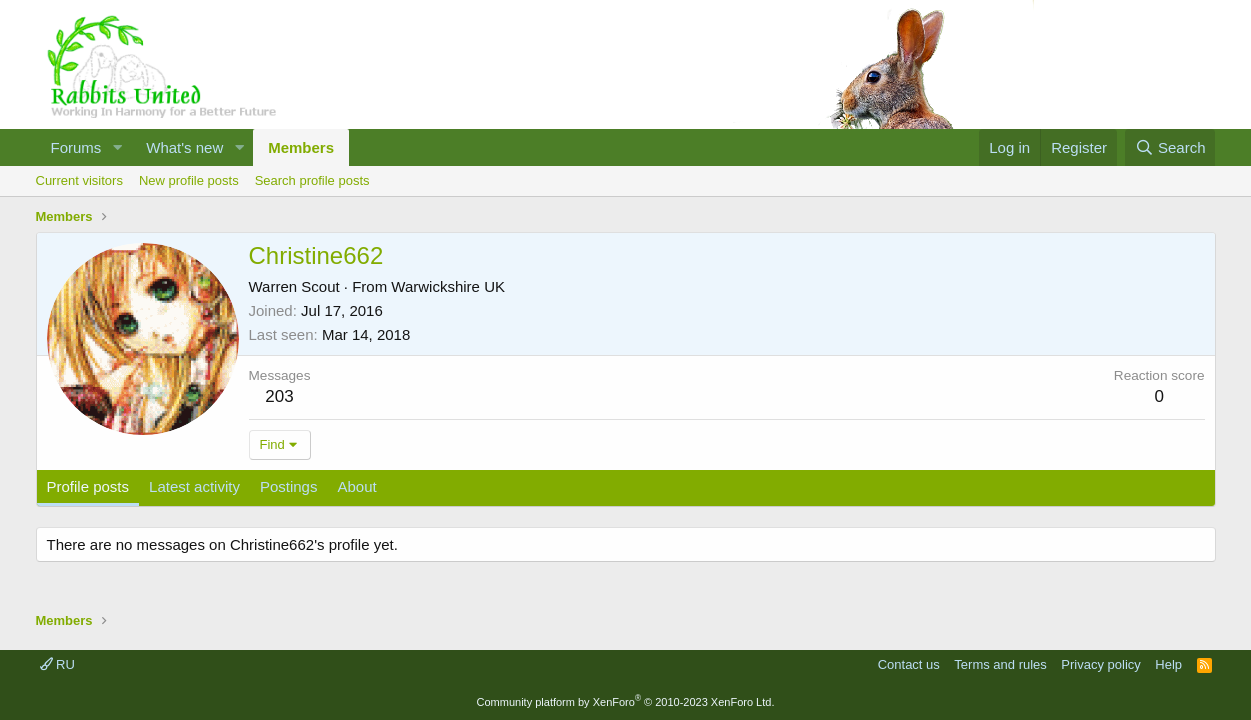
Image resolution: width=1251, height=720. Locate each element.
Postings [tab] (289, 486)
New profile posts (189, 180)
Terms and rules (1000, 664)
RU (57, 664)
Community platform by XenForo (626, 702)
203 (279, 396)
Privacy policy (1100, 664)
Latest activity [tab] (194, 486)
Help (1168, 664)
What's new (184, 147)
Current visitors (79, 180)
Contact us (909, 664)
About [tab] (356, 486)
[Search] (1170, 147)
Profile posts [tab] (88, 486)
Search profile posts (312, 180)
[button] (117, 147)
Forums (76, 147)
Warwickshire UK (448, 286)
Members (301, 147)
